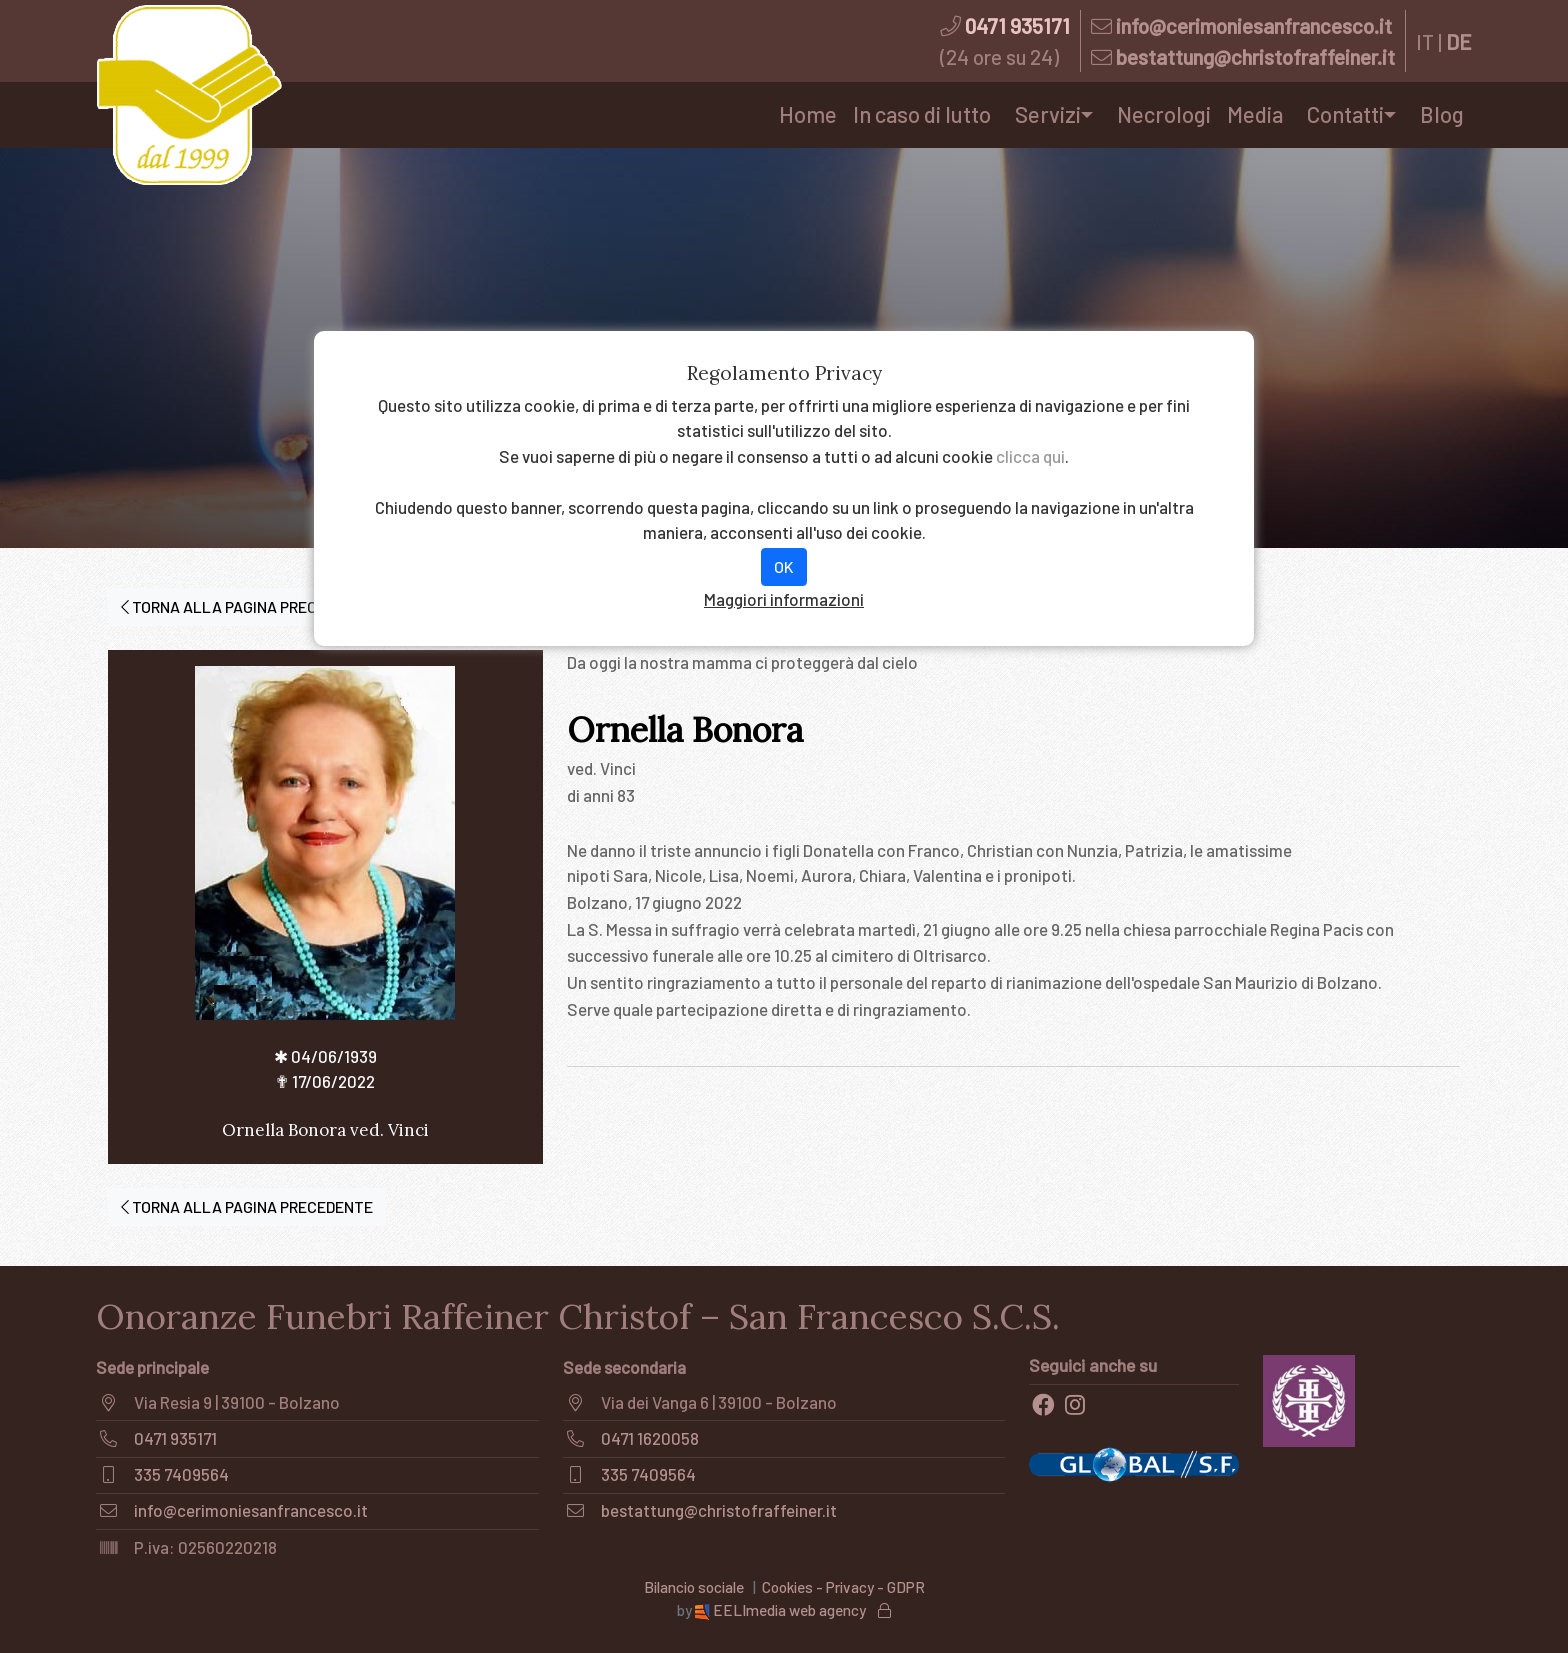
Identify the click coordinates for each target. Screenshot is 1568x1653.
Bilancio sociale (694, 1587)
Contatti (1345, 114)
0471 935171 (1017, 25)
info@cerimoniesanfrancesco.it (1254, 25)
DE (1459, 41)
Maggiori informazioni (784, 599)
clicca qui (1030, 456)
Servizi (1048, 114)
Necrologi (1164, 114)
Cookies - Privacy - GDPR (843, 1587)
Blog (1442, 114)
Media (1255, 114)
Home (808, 114)
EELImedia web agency (782, 1610)
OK (784, 566)
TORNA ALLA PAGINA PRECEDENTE (247, 606)
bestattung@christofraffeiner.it (1255, 56)
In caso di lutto (922, 114)
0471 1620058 (650, 1438)
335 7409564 (181, 1474)
